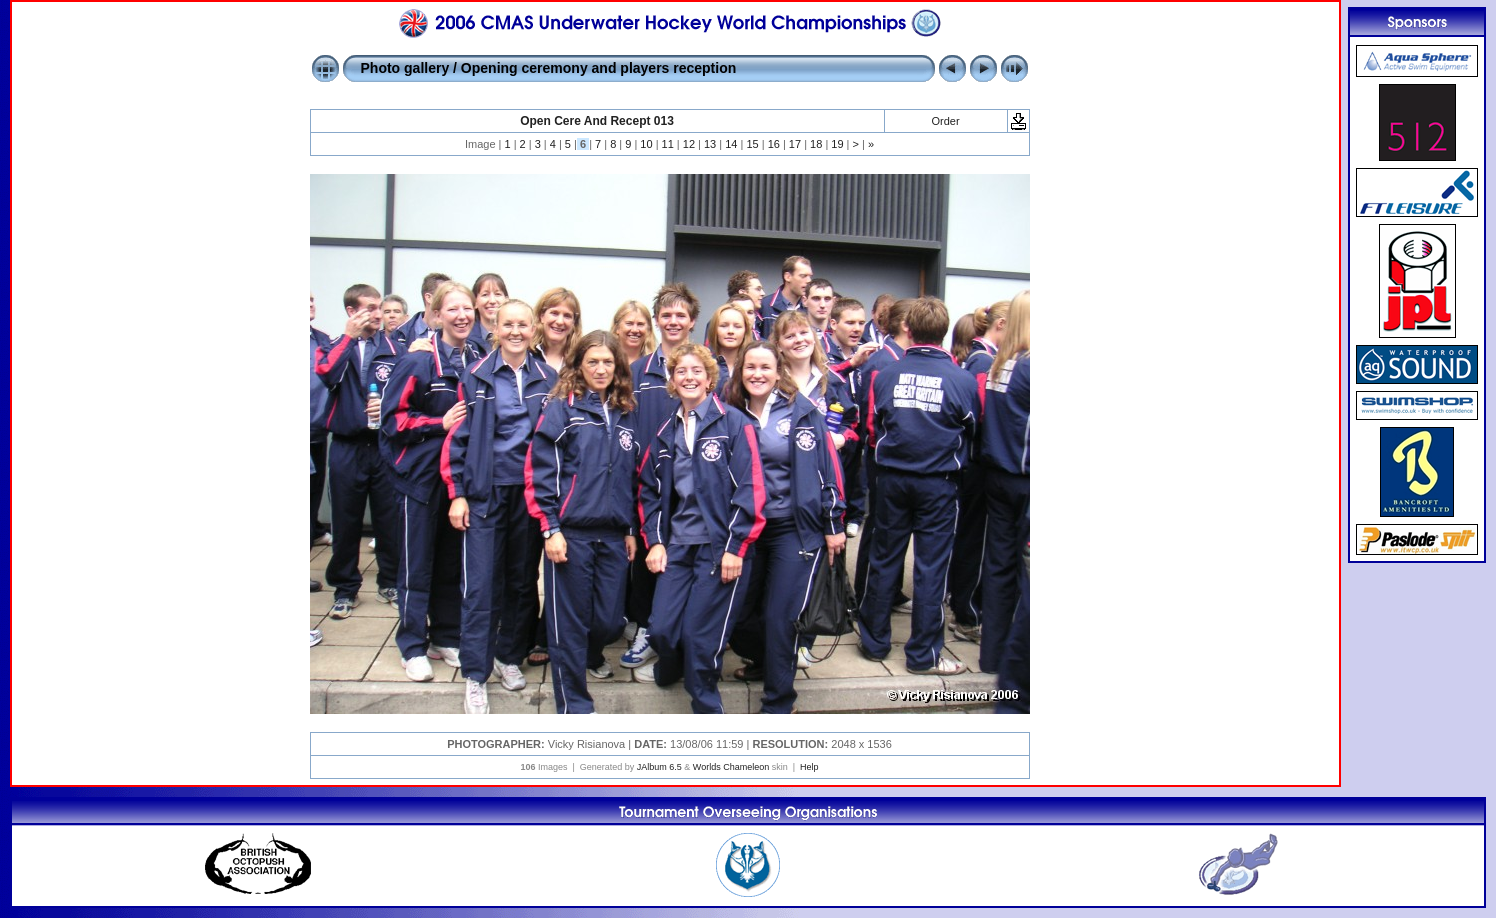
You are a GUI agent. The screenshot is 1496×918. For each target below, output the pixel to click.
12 (689, 144)
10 (646, 144)
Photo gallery (405, 68)
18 (816, 144)
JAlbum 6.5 (659, 767)
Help (809, 767)
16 (774, 144)
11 (668, 144)
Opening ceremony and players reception (598, 68)
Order (945, 121)
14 (731, 144)
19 (837, 144)
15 (752, 144)
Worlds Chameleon (731, 767)
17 (795, 144)
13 (710, 144)
